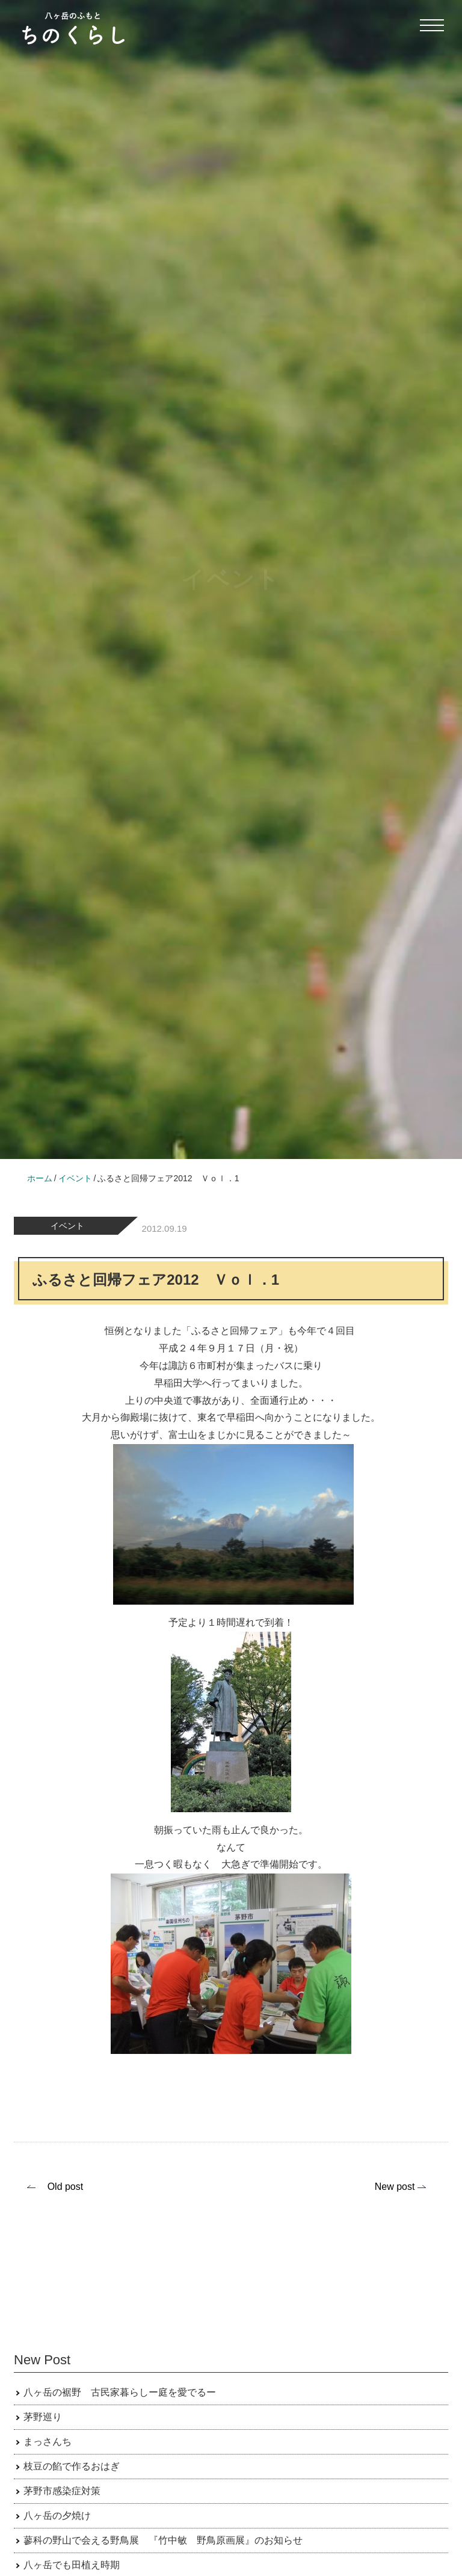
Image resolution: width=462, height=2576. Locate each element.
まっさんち (47, 2441)
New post (395, 2186)
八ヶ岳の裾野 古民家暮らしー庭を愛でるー (119, 2392)
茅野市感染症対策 (61, 2491)
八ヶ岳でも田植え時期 (71, 2565)
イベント (67, 1226)
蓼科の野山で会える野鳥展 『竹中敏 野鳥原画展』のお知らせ (163, 2540)
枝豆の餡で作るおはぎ (71, 2466)
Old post (66, 2186)
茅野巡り (42, 2417)
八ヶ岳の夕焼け (57, 2515)
